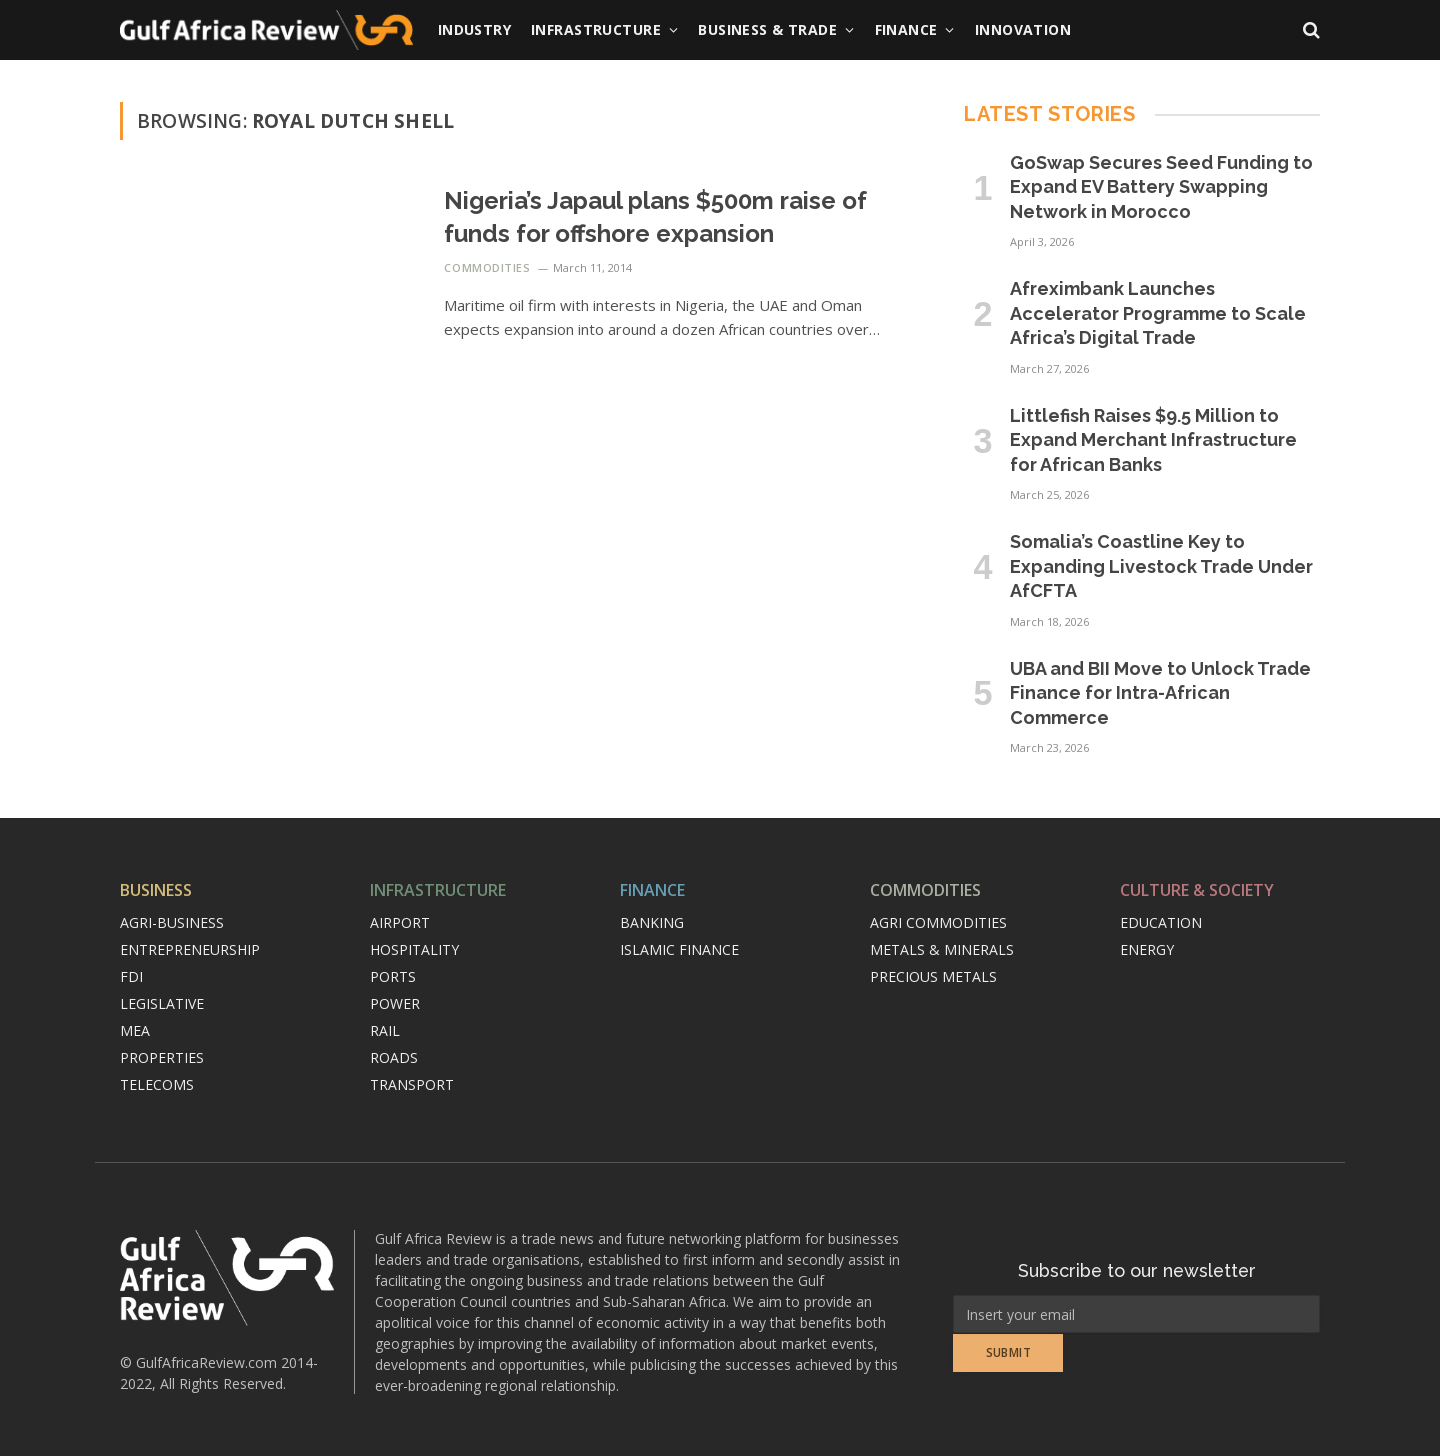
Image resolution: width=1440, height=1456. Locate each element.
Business (156, 890)
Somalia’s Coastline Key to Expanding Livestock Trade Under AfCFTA (1161, 566)
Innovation (1023, 29)
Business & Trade (767, 29)
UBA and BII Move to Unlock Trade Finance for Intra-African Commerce (1160, 693)
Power (395, 1003)
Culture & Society (1197, 890)
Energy (1147, 949)
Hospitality (414, 949)
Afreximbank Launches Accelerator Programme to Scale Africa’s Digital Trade (1158, 313)
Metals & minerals (942, 949)
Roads (394, 1057)
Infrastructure (596, 29)
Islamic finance (679, 949)
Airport (400, 922)
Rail (385, 1030)
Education (1161, 922)
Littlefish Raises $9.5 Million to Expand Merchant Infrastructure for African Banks (1153, 440)
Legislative (162, 1003)
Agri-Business (172, 922)
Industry (474, 29)
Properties (162, 1057)
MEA (135, 1030)
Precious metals (933, 976)
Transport (412, 1084)
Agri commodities (938, 922)
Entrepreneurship (190, 949)
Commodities (487, 267)
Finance (906, 29)
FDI (131, 976)
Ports (393, 976)
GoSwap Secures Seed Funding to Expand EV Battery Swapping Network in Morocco (1161, 187)
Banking (652, 922)
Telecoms (157, 1084)
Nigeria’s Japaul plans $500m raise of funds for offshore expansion (655, 217)
